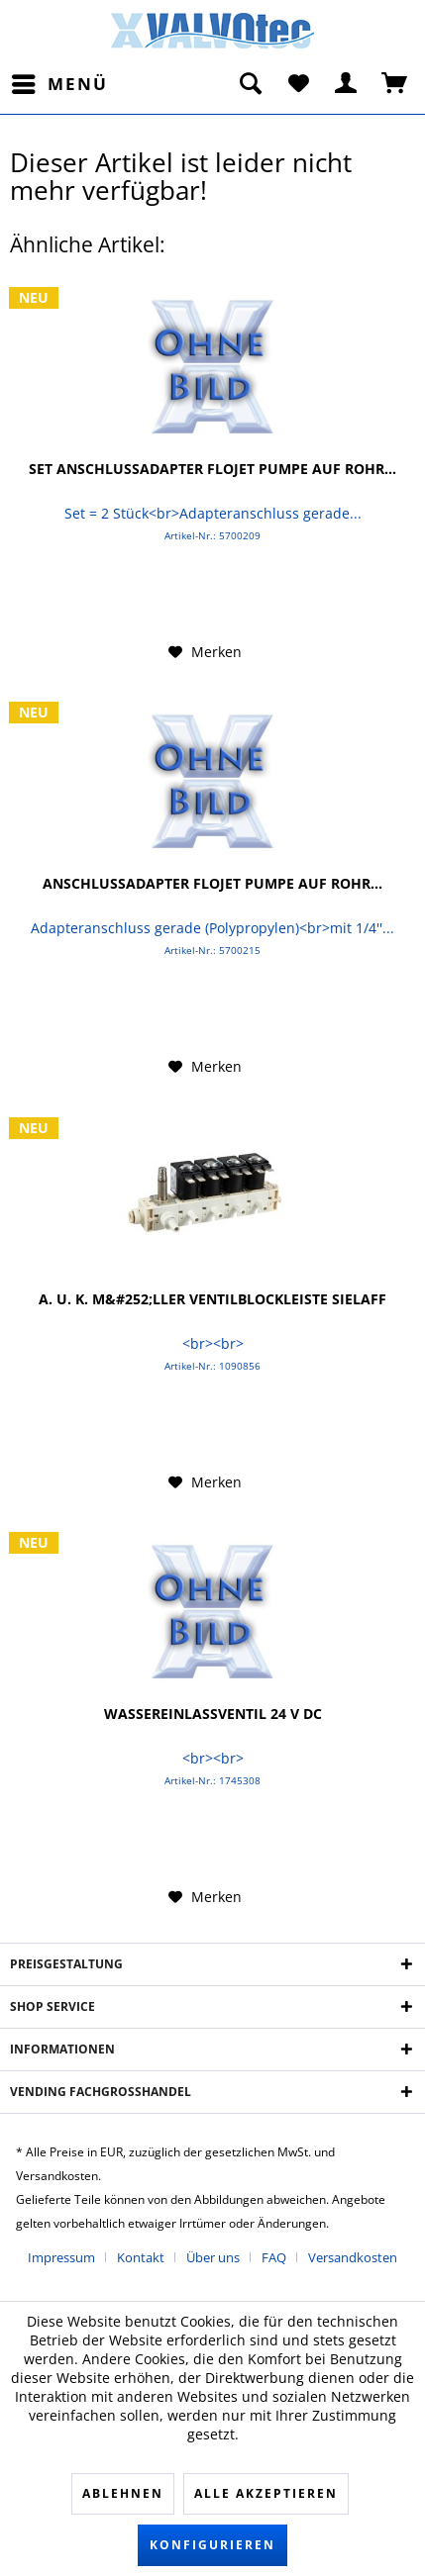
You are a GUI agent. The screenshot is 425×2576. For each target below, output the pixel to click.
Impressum (61, 2257)
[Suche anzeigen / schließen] (249, 84)
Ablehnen (122, 2493)
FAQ (274, 2257)
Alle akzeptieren (266, 2493)
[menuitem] (59, 84)
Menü (60, 81)
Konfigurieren (212, 2544)
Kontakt (140, 2257)
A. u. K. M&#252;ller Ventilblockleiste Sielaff (212, 1299)
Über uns (213, 2257)
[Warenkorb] (395, 84)
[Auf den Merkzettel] (205, 652)
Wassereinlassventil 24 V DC (213, 1714)
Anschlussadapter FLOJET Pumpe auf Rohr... (212, 884)
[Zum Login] (347, 84)
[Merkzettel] (298, 84)
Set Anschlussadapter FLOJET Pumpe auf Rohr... (212, 469)
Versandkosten (352, 2257)
